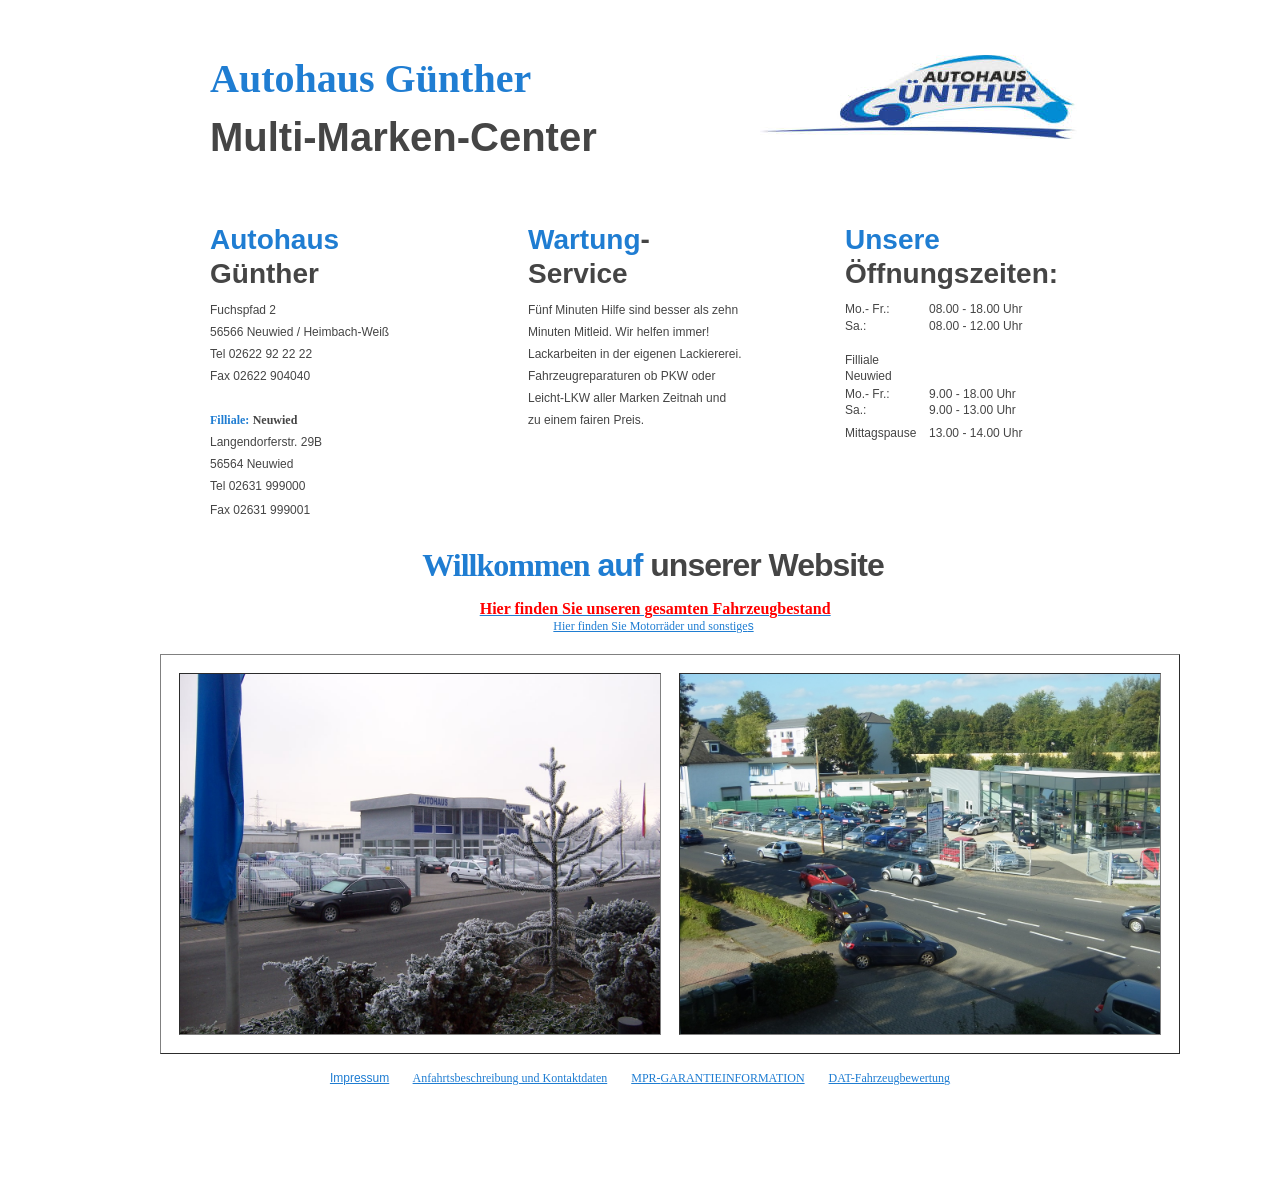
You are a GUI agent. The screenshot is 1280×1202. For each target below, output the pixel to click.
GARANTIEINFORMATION (733, 1078)
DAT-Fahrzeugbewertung (890, 1078)
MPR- (645, 1078)
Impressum (359, 1078)
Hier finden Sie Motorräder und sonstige (650, 626)
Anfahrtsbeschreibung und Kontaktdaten (510, 1078)
